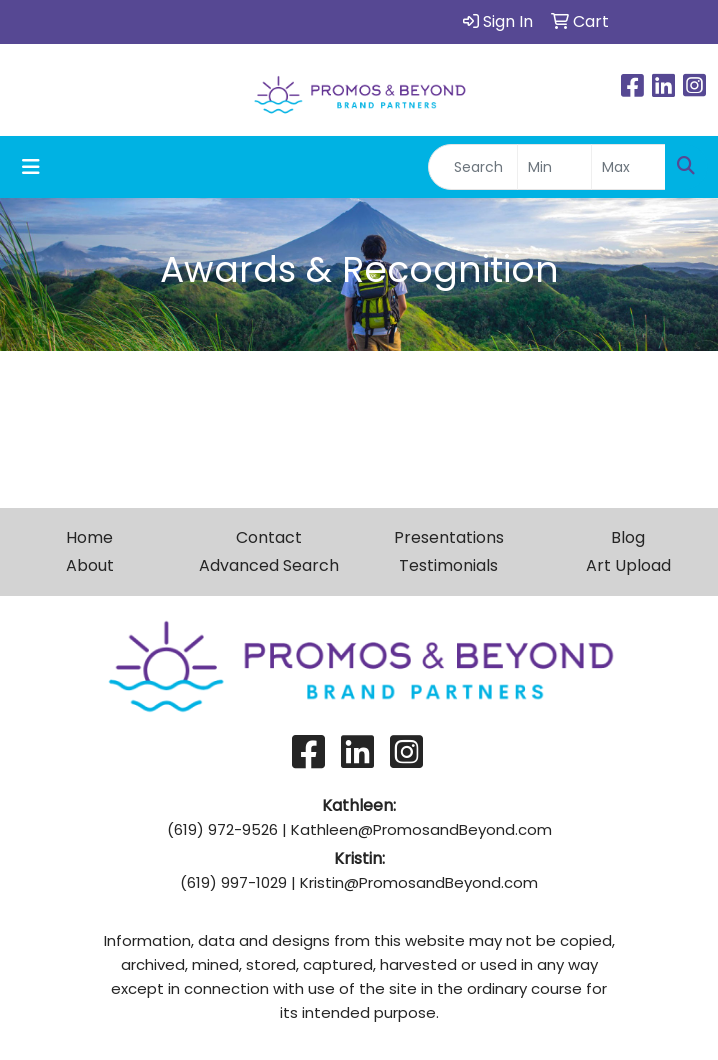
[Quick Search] (473, 167)
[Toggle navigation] (31, 167)
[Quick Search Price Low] (554, 167)
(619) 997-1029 (233, 882)
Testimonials (448, 565)
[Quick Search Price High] (628, 167)
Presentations (449, 537)
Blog (628, 537)
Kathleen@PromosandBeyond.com (421, 829)
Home (89, 537)
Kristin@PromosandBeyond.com (419, 882)
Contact (269, 537)
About (90, 565)
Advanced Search (269, 565)
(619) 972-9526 (222, 829)
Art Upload (628, 565)
